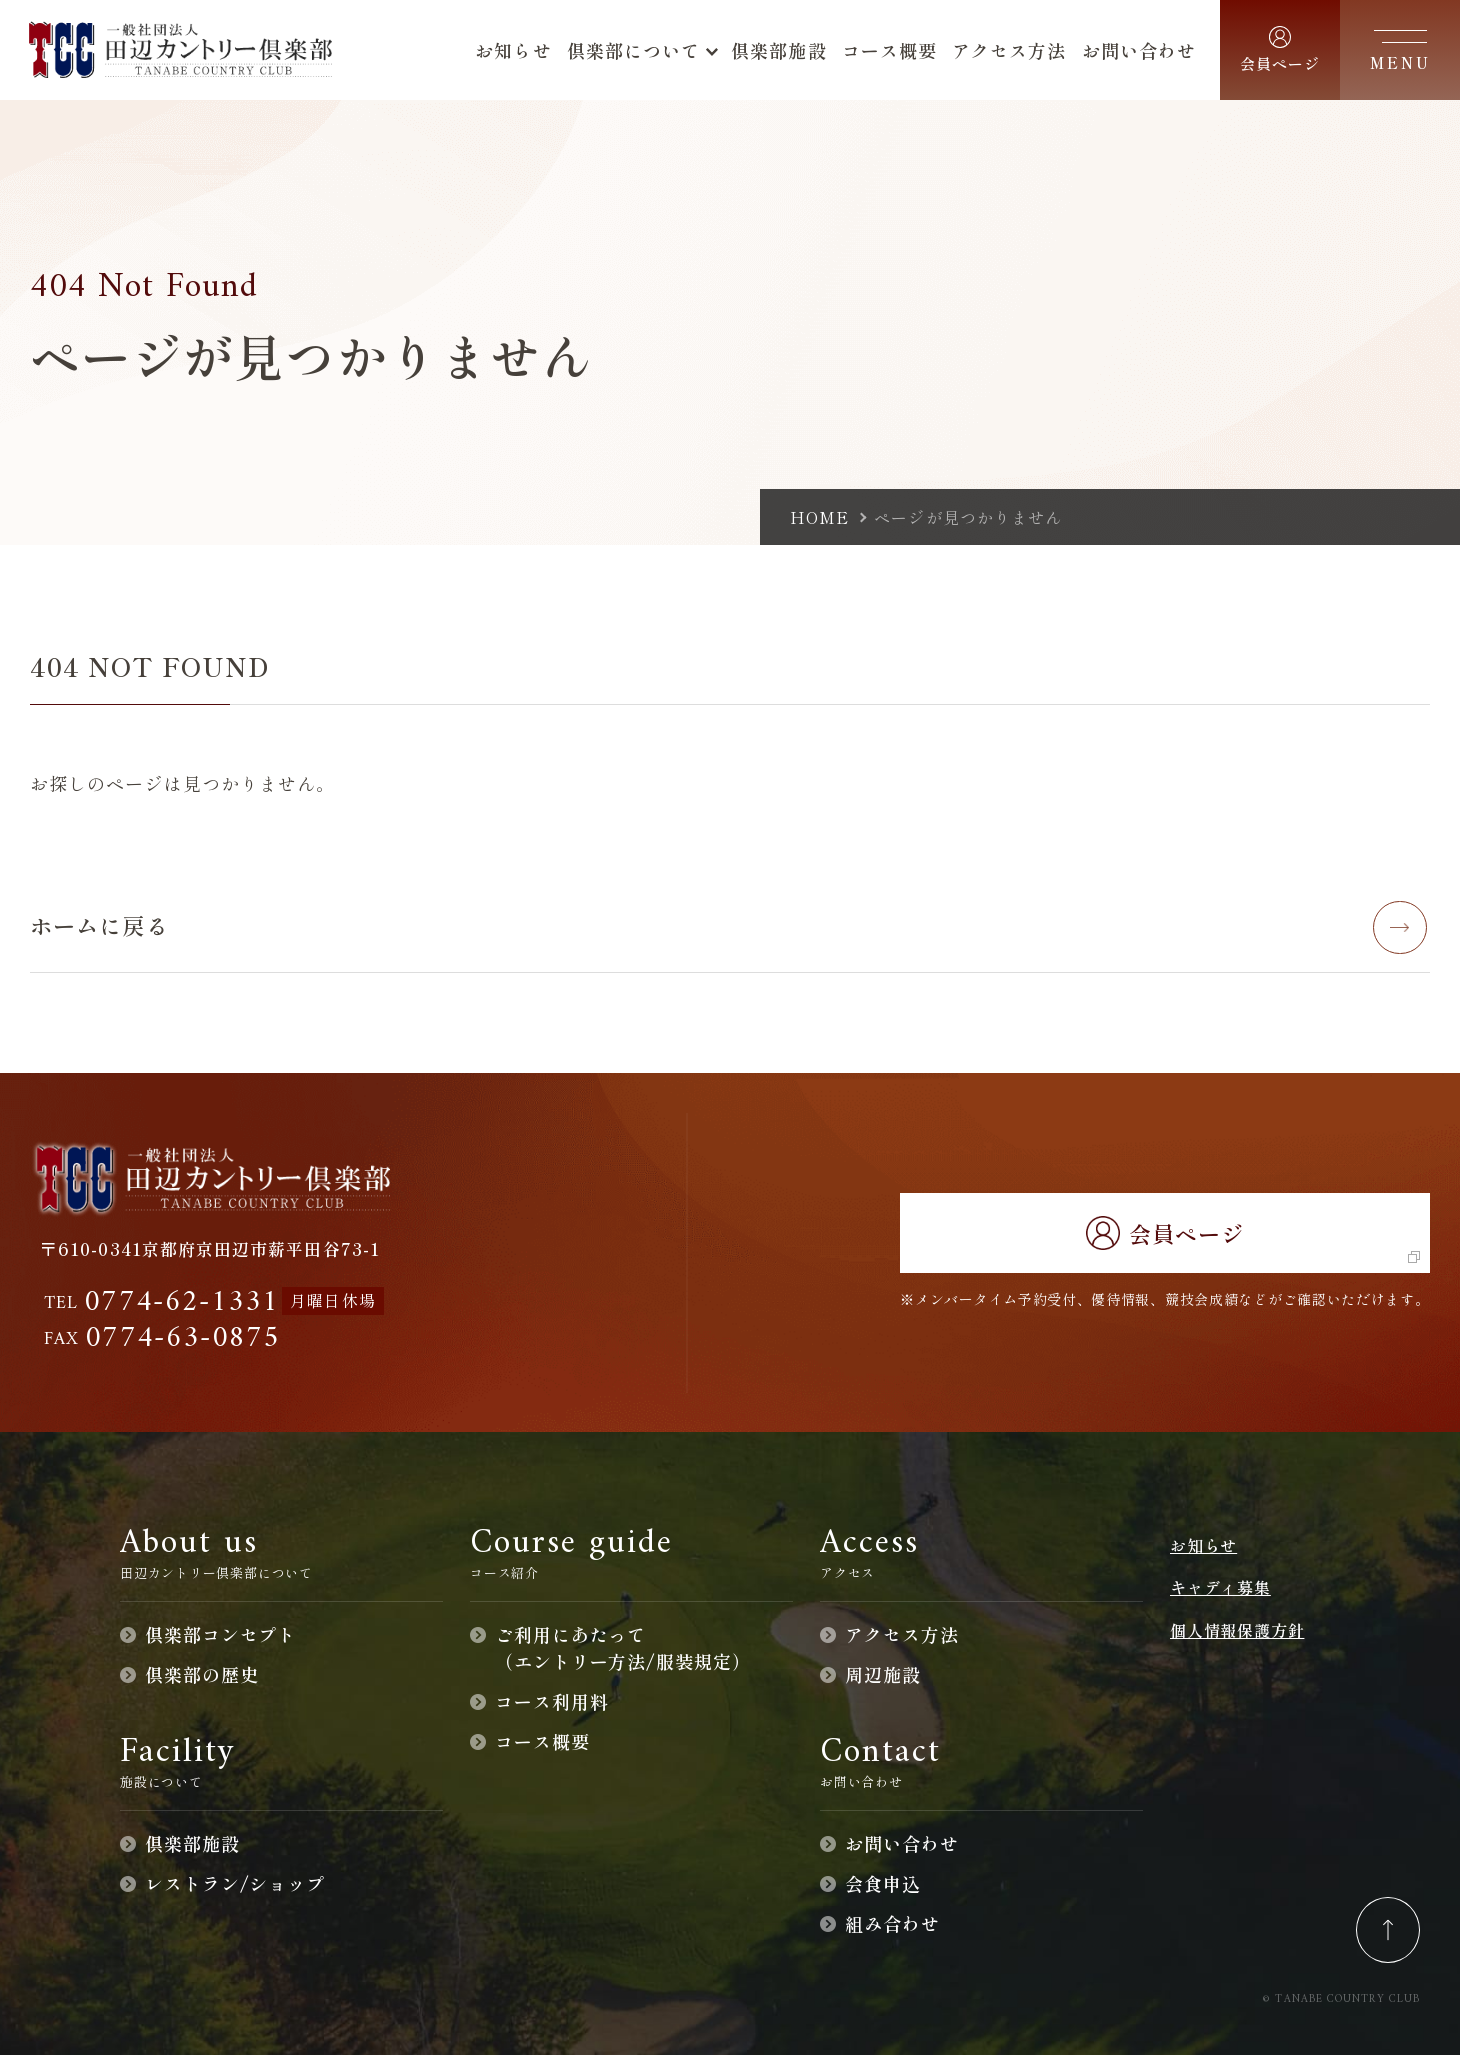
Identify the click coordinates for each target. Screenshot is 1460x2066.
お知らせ (1203, 1556)
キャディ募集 (1220, 1598)
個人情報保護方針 (1237, 1640)
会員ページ (1164, 1242)
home (819, 517)
